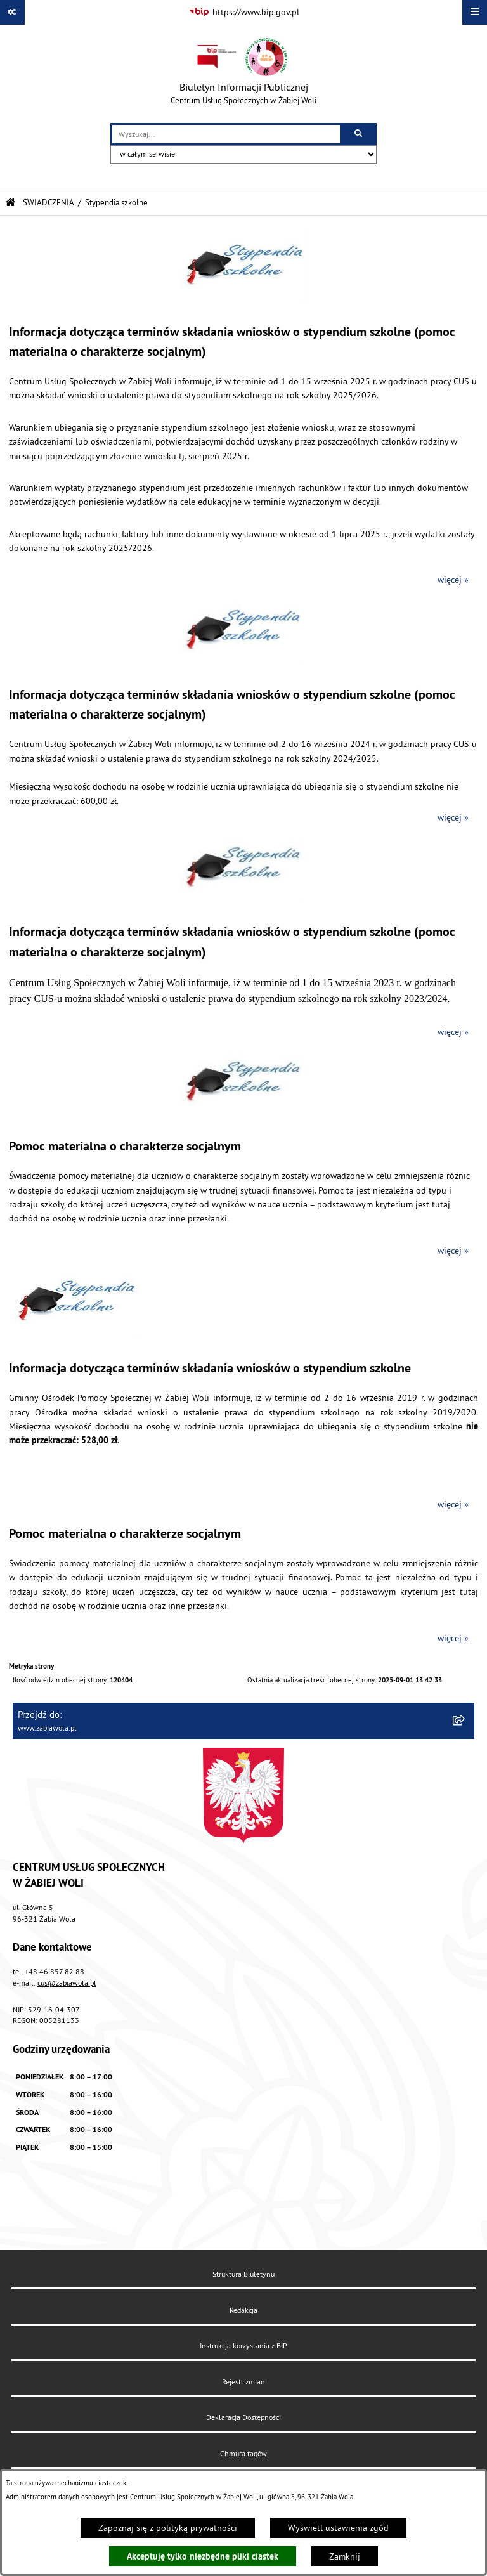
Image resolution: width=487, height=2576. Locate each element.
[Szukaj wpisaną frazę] (359, 134)
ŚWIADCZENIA (48, 202)
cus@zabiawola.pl (66, 1982)
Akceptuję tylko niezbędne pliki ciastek (202, 2556)
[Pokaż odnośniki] (12, 12)
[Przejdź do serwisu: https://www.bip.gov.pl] (243, 12)
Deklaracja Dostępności (243, 2417)
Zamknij (344, 2556)
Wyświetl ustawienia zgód (338, 2528)
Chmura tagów (243, 2453)
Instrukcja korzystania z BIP (243, 2345)
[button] (243, 299)
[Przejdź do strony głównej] (243, 74)
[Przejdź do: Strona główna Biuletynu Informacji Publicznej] (10, 203)
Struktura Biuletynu (243, 2274)
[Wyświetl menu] (474, 12)
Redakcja (243, 2310)
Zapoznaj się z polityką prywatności (167, 2528)
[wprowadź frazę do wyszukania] (226, 134)
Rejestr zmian (243, 2381)
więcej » (453, 579)
